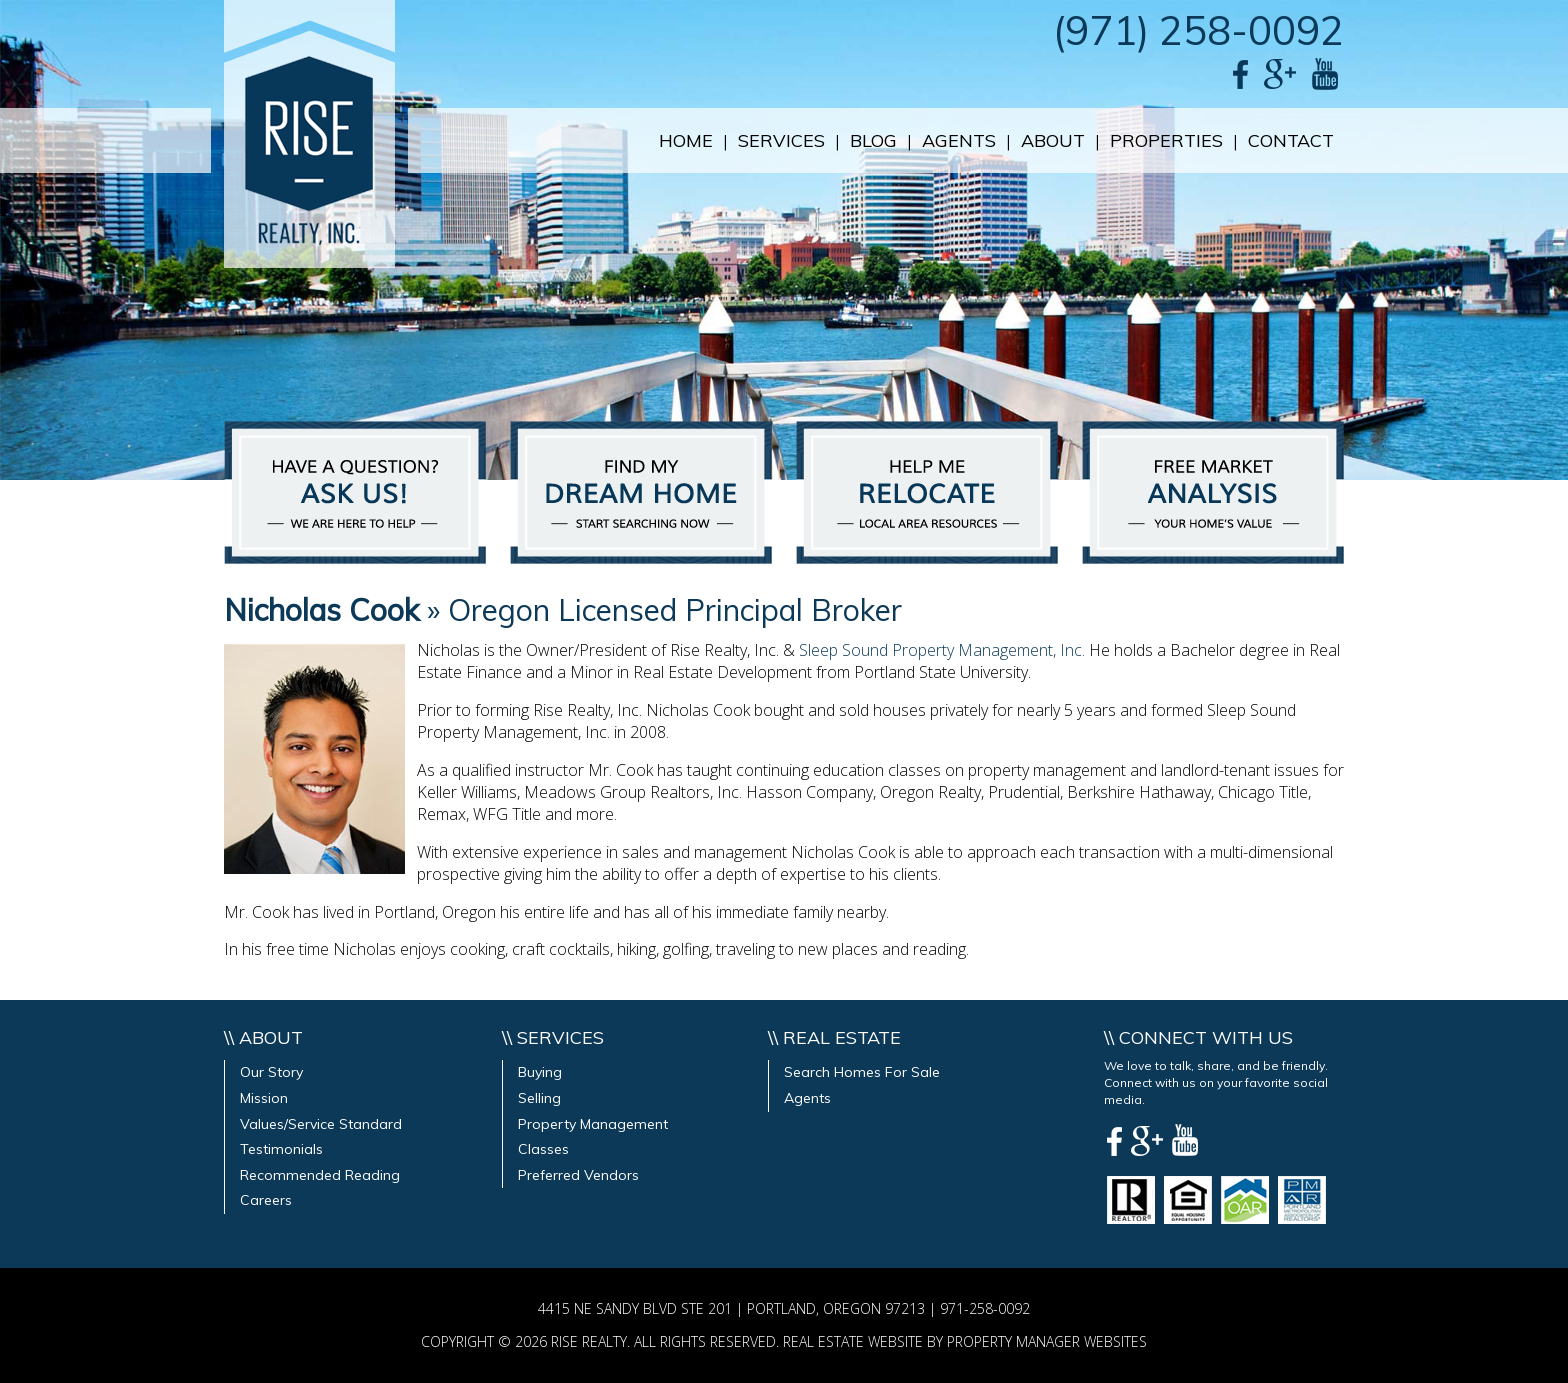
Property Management (593, 1124)
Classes (543, 1149)
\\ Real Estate (834, 1037)
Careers (266, 1200)
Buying (540, 1072)
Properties (1166, 140)
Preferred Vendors (578, 1175)
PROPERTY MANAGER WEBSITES (1047, 1341)
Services (781, 140)
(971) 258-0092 (1198, 30)
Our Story (271, 1072)
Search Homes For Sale (862, 1072)
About (1053, 140)
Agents (959, 140)
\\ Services (553, 1037)
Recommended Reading (320, 1175)
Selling (539, 1098)
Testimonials (281, 1149)
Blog (873, 140)
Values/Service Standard (321, 1124)
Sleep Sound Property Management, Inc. (942, 650)
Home (686, 140)
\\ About (263, 1037)
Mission (264, 1098)
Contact (1291, 140)
